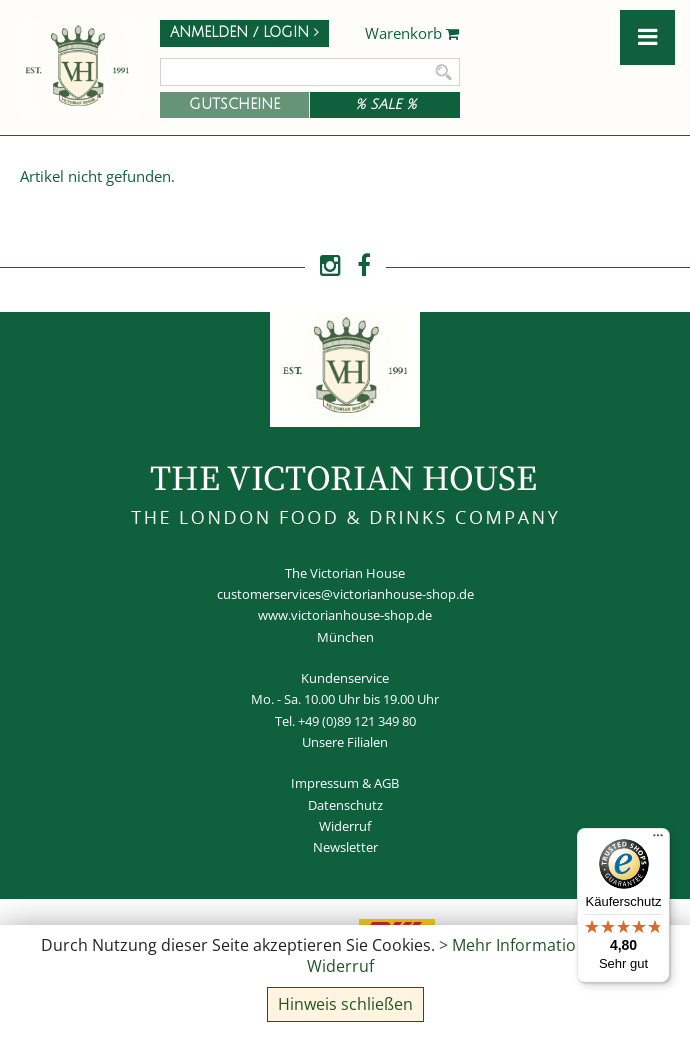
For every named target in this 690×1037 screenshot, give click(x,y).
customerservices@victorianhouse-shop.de (345, 594)
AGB (386, 783)
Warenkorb (412, 34)
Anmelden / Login (244, 32)
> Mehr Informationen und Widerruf (473, 955)
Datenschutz (345, 805)
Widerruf (345, 826)
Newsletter (345, 847)
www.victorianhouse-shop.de (345, 615)
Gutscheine (234, 104)
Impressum (325, 783)
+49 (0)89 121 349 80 (357, 721)
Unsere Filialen (345, 742)
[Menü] (658, 840)
